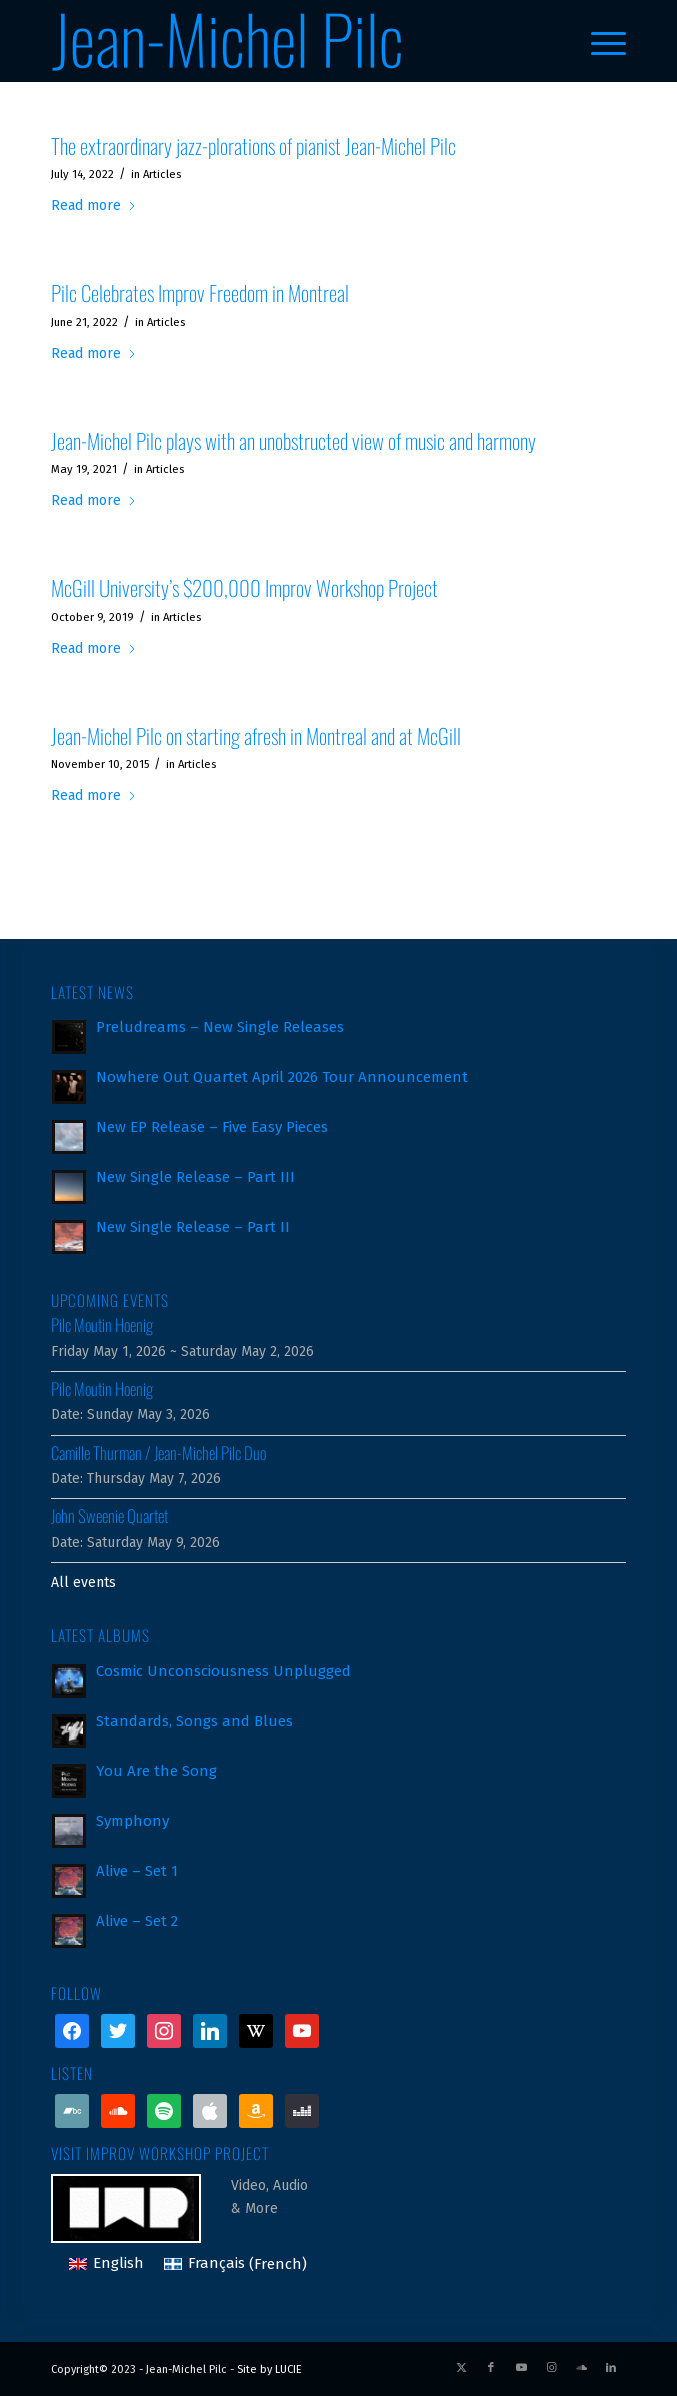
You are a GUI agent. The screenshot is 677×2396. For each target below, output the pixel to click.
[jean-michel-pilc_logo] (281, 41)
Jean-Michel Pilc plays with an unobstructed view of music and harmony (293, 440)
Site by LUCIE (269, 2369)
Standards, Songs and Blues (194, 1721)
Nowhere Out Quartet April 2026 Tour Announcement (282, 1077)
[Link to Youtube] (521, 2368)
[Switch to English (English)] (106, 2264)
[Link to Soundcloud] (581, 2368)
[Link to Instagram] (551, 2368)
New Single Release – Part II (193, 1227)
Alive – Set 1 (137, 1871)
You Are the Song (156, 1771)
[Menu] (598, 41)
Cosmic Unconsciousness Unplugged (223, 1671)
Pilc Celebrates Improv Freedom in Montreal (200, 292)
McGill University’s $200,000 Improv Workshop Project (244, 587)
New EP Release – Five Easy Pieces (212, 1127)
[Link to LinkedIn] (611, 2368)
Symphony (132, 1821)
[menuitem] (598, 41)
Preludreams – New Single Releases (220, 1027)
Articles (162, 174)
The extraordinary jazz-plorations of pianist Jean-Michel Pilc (253, 145)
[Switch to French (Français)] (235, 2264)
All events (83, 1582)
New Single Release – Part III (195, 1177)
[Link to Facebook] (491, 2368)
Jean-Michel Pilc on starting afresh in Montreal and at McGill (256, 735)
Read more (94, 205)
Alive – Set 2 (137, 1921)
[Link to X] (461, 2368)
